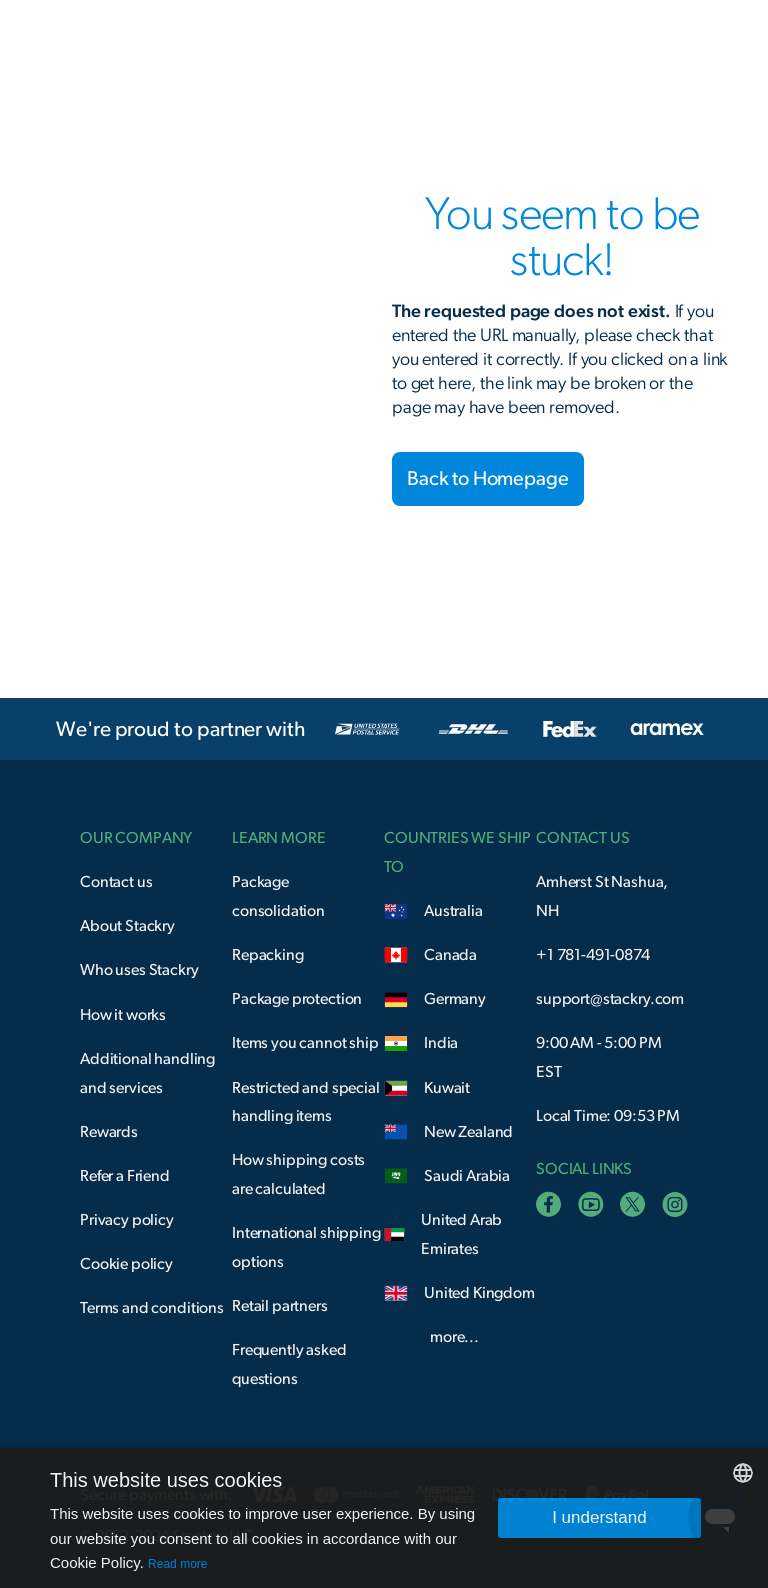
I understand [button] (599, 1517)
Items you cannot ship (305, 1043)
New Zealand (468, 1132)
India (441, 1043)
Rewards (109, 1132)
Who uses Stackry (139, 970)
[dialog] (384, 1518)
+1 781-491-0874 (593, 955)
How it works (123, 1015)
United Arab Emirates (461, 1234)
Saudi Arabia (467, 1176)
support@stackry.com (610, 999)
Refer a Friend (125, 1176)
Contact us (116, 882)
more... (454, 1337)
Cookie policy (126, 1264)
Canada (450, 955)
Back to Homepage (488, 479)
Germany (455, 999)
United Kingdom (479, 1293)
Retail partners (280, 1306)
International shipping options (306, 1247)
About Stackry (127, 926)
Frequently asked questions (289, 1364)
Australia (453, 911)
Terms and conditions (152, 1308)
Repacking (268, 955)
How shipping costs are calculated (298, 1174)
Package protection (297, 999)
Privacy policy (127, 1220)
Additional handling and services (147, 1073)
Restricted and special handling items (306, 1102)
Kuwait (447, 1088)
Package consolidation (278, 896)
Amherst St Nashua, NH (602, 896)
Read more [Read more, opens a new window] (177, 1564)
